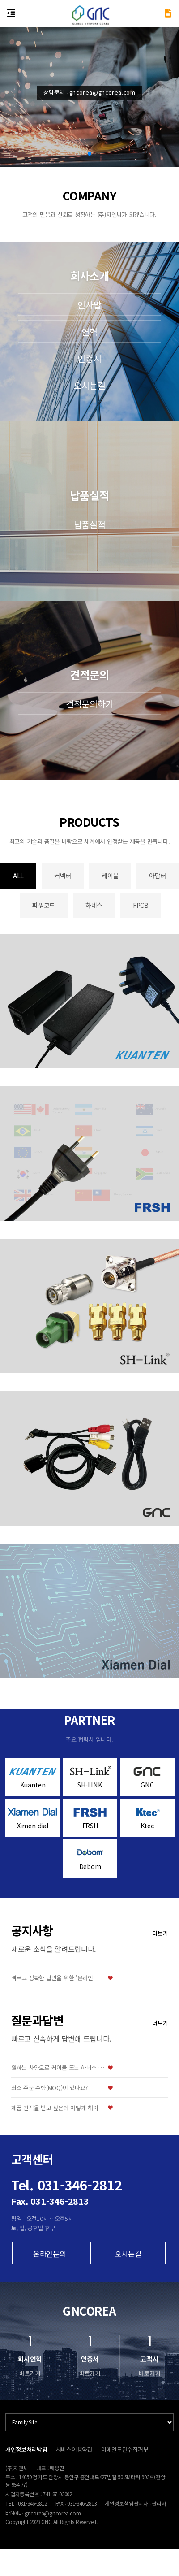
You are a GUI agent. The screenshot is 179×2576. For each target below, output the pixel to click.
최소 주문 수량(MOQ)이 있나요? (49, 2088)
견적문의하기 (89, 703)
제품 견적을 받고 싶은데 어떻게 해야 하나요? (58, 2108)
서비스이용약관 (74, 2449)
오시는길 (90, 385)
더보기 (160, 1933)
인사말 (89, 304)
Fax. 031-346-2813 (50, 2201)
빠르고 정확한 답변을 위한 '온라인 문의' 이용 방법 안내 (58, 1978)
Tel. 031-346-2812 (66, 2184)
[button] (89, 154)
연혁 (89, 331)
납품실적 (90, 524)
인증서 (89, 358)
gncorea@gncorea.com (53, 2513)
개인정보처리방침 (26, 2449)
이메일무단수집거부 (125, 2449)
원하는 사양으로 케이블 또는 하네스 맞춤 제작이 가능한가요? (58, 2068)
